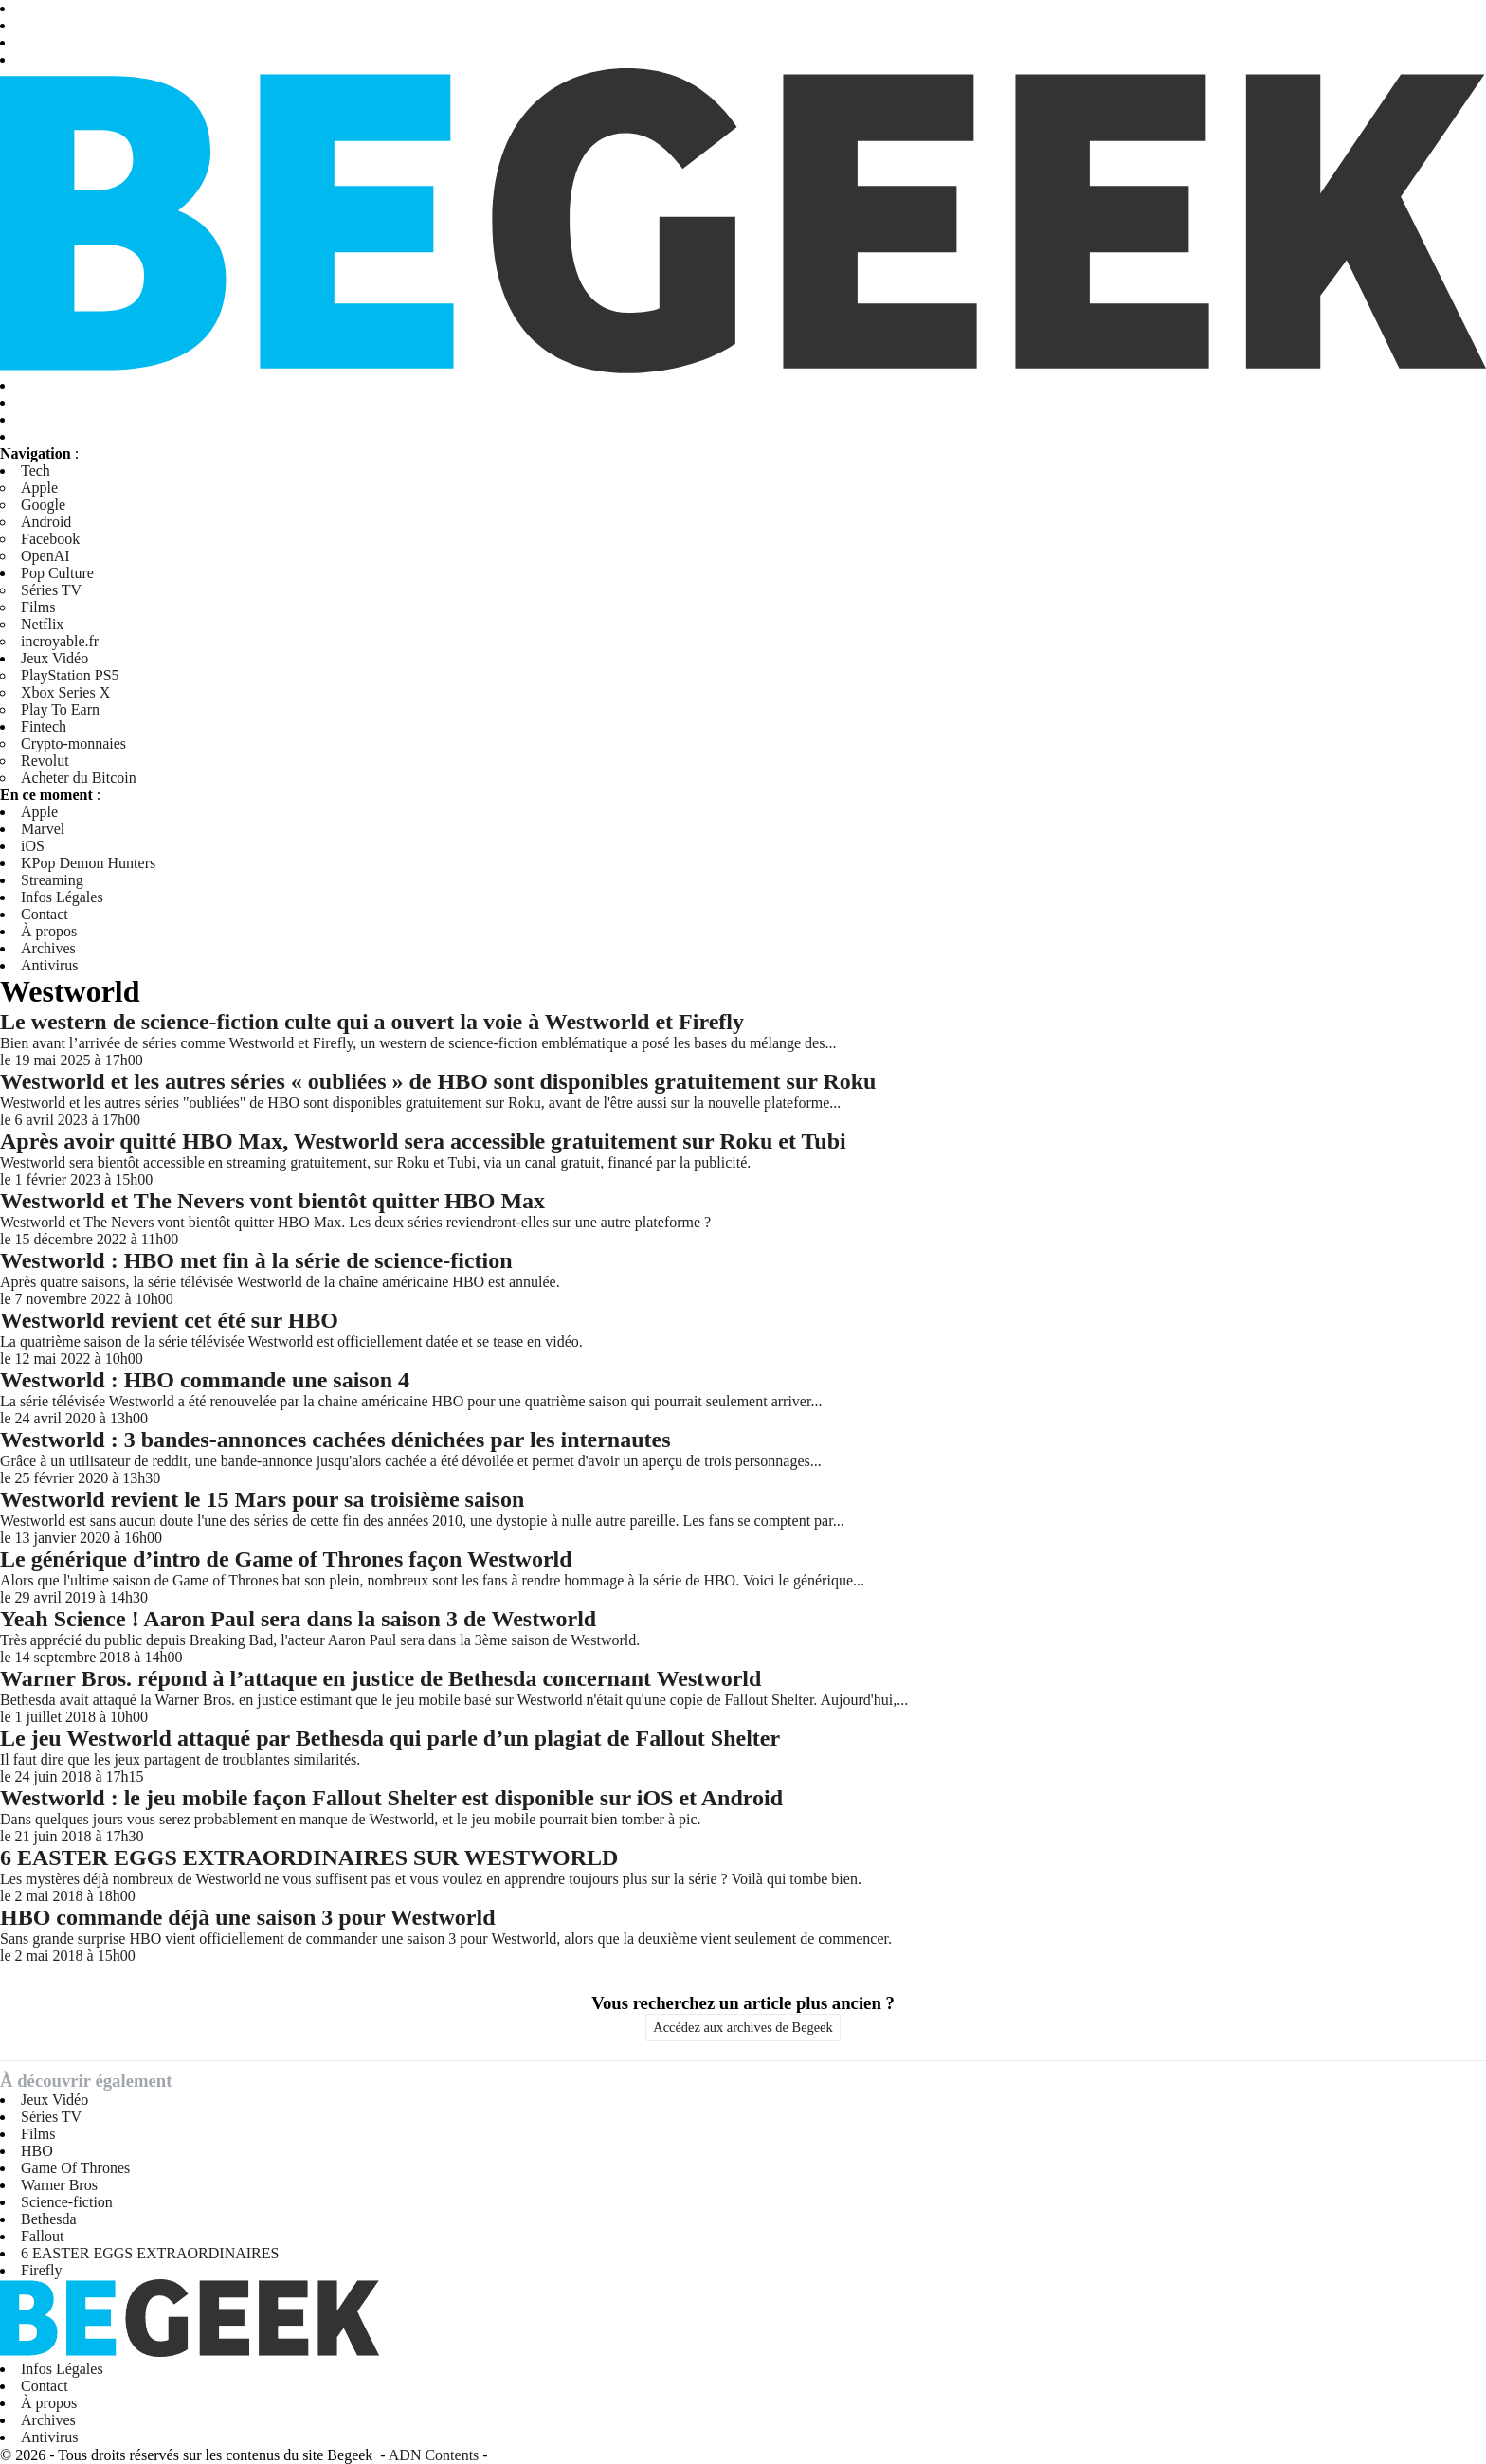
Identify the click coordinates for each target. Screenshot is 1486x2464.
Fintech (43, 726)
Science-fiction (67, 2202)
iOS (33, 846)
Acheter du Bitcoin (78, 778)
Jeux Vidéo (54, 658)
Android (46, 522)
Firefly (42, 2270)
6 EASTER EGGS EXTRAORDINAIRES (150, 2253)
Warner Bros (59, 2185)
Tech (35, 470)
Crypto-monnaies (73, 743)
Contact (44, 914)
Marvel (42, 829)
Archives (48, 948)
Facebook (50, 539)
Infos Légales (62, 897)
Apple (39, 488)
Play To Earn (60, 709)
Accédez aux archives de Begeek (742, 2027)
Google (43, 505)
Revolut (45, 760)
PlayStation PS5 (70, 675)
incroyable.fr (60, 641)
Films (38, 607)
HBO (37, 2151)
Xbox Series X (65, 692)
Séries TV (51, 590)
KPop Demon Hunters (88, 863)
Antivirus (49, 965)
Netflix (42, 624)
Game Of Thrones (75, 2168)
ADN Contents (434, 2455)
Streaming (52, 880)
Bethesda (49, 2219)
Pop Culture (57, 573)
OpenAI (45, 556)
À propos (49, 931)
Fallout (42, 2236)
